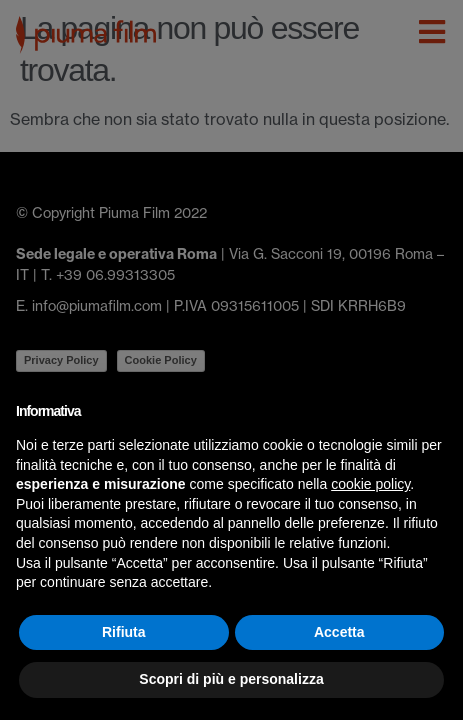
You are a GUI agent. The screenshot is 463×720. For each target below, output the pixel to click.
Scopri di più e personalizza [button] (231, 679)
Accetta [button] (339, 632)
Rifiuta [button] (124, 632)
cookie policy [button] (370, 484)
